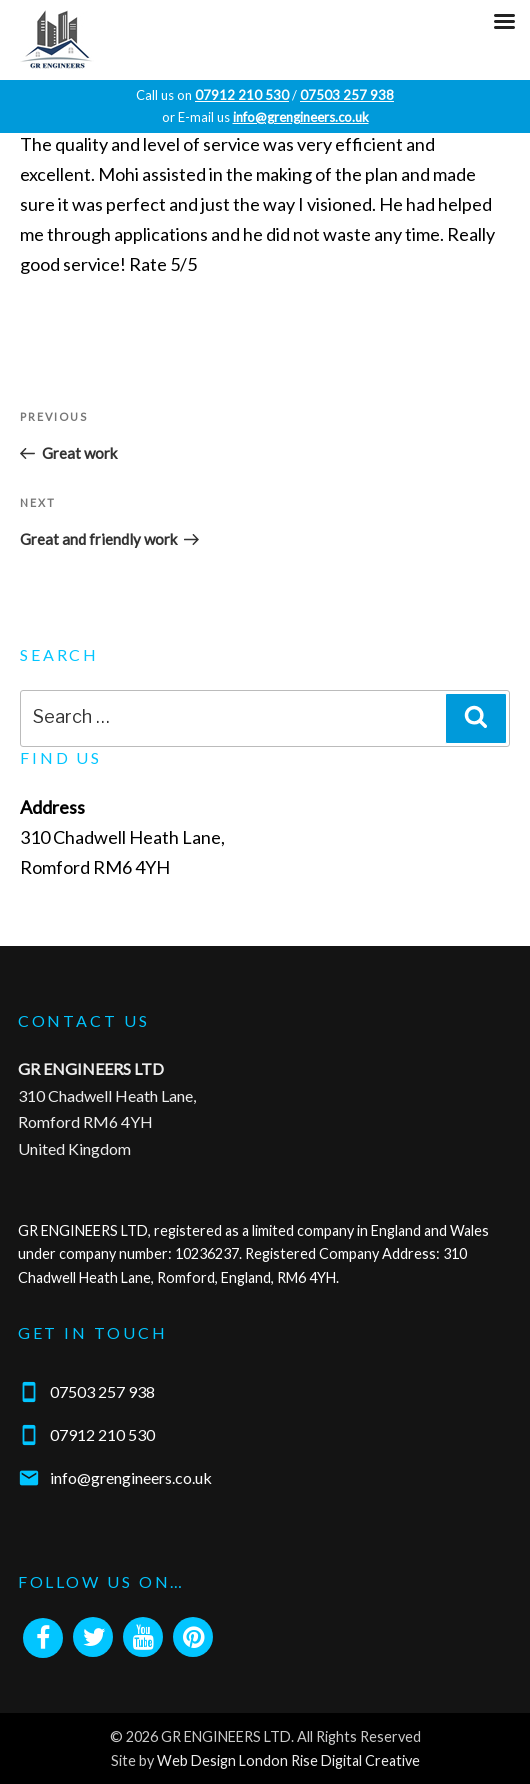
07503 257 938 (102, 1390)
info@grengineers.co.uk (131, 1477)
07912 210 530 (102, 1434)
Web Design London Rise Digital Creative (288, 1760)
